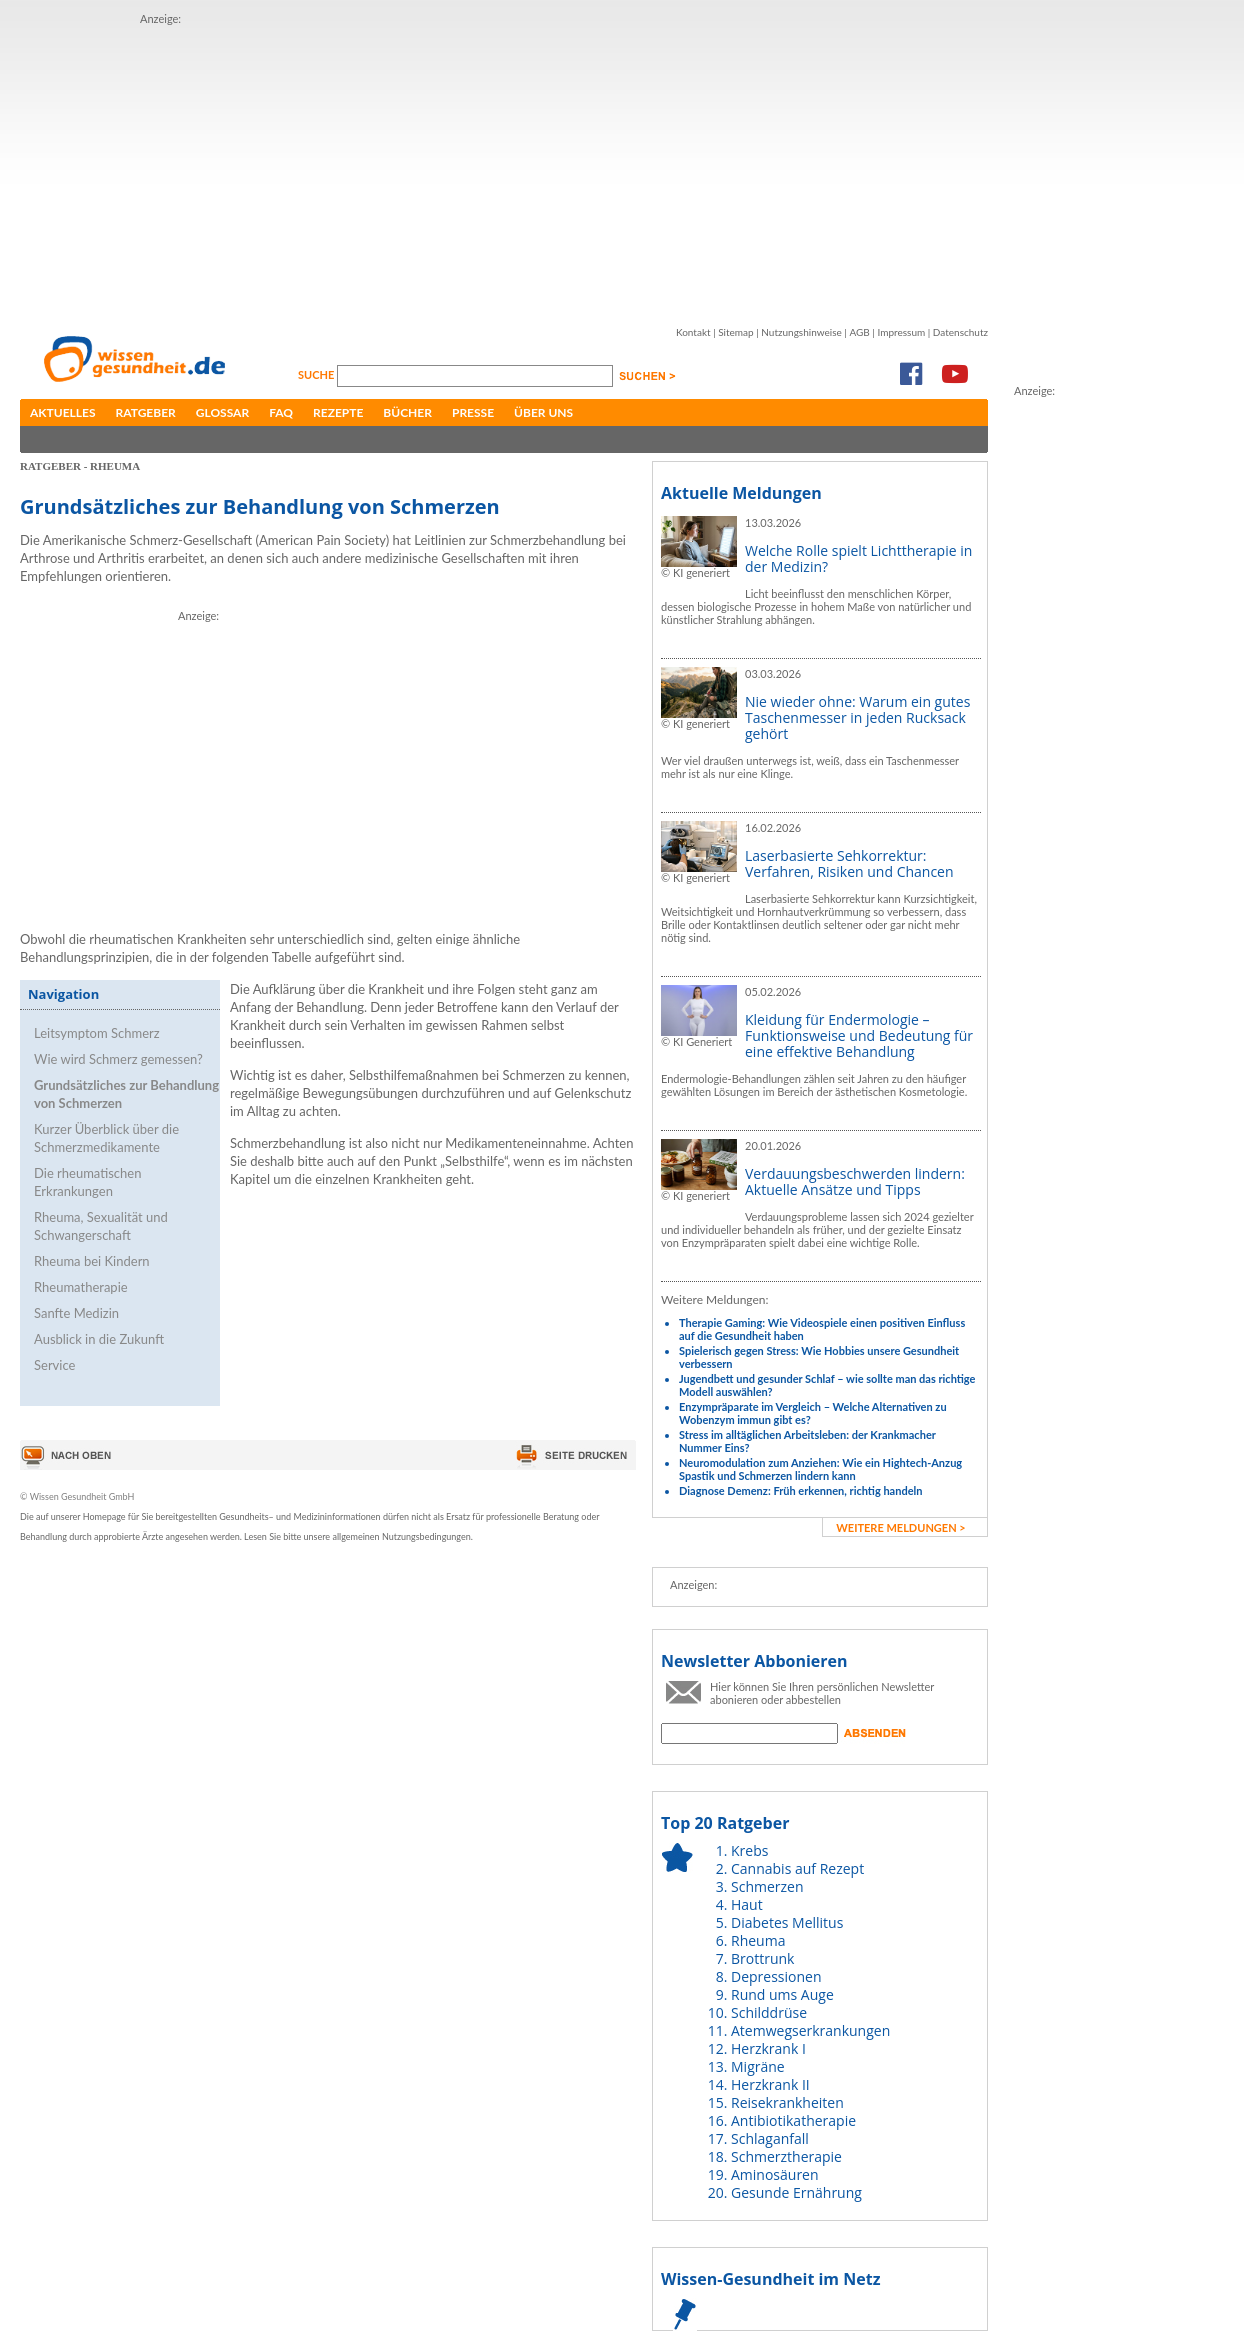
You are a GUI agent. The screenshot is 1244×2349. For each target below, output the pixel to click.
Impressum (901, 332)
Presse (473, 412)
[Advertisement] (443, 168)
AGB (859, 332)
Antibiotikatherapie (793, 2120)
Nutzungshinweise (801, 332)
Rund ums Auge (782, 1994)
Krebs (749, 1850)
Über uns (543, 412)
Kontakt (693, 332)
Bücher (407, 412)
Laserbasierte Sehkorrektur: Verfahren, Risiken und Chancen (849, 863)
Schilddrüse (769, 2012)
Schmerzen (767, 1886)
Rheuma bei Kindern (92, 1261)
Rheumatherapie (81, 1287)
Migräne (758, 2066)
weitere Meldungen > (900, 1527)
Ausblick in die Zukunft (99, 1339)
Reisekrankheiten (787, 2102)
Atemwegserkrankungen (810, 2030)
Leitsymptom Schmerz (97, 1033)
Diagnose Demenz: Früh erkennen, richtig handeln (800, 1490)
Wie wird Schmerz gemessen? (118, 1059)
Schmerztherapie (786, 2156)
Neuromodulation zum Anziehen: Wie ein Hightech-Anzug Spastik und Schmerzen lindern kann (820, 1469)
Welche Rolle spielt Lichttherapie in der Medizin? (858, 558)
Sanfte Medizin (76, 1313)
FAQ (281, 412)
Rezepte (338, 412)
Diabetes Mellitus (787, 1922)
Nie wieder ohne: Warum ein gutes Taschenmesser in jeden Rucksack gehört (857, 717)
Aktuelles (63, 412)
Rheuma (758, 1940)
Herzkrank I (768, 2048)
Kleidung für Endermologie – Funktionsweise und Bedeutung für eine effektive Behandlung (859, 1035)
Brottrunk (762, 1958)
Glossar (222, 412)
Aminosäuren (775, 2174)
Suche (317, 374)
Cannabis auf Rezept (797, 1868)
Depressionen (776, 1976)
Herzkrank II (770, 2084)
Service (54, 1365)
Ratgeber (146, 412)
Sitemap (735, 332)
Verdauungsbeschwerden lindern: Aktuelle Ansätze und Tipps (855, 1181)
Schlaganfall (770, 2138)
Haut (747, 1904)
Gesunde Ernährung (796, 2192)
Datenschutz (960, 332)
